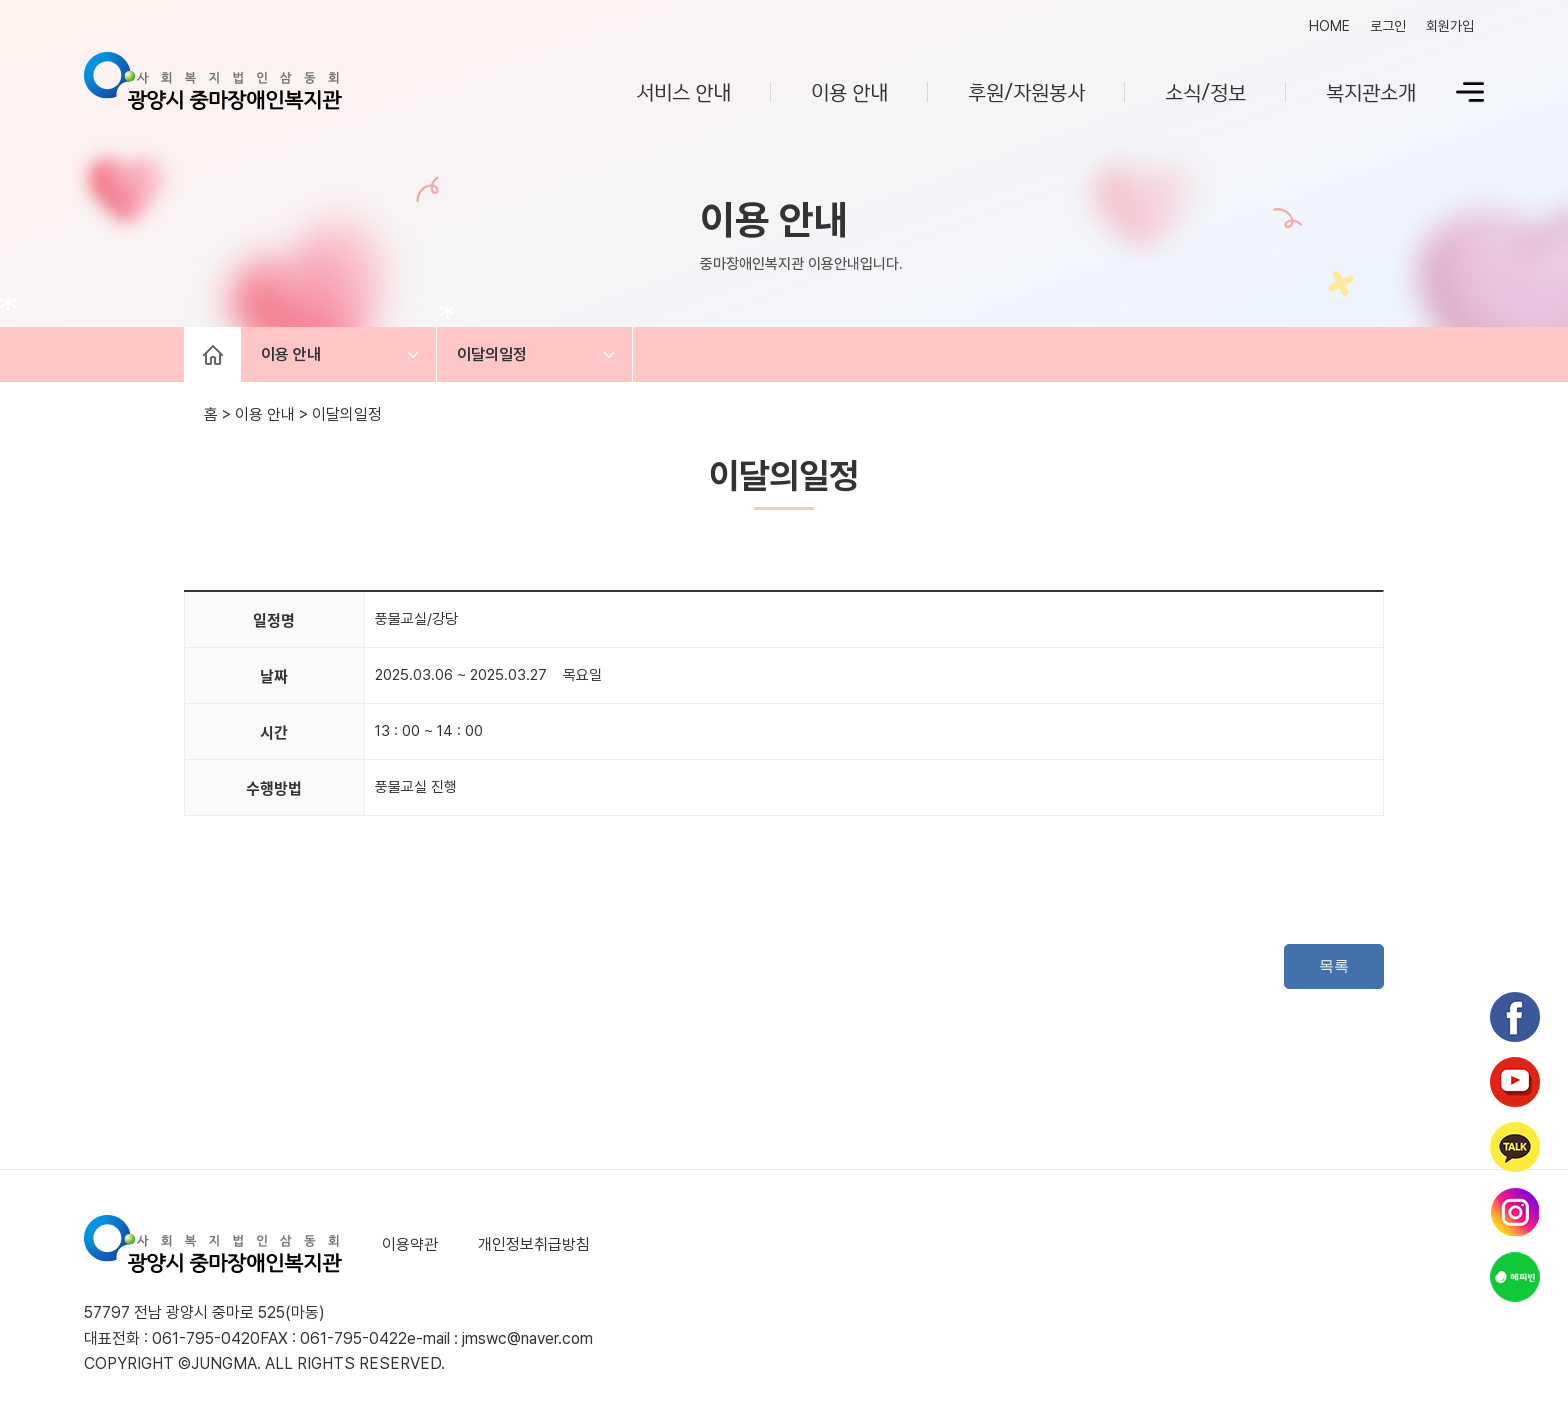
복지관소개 (1371, 91)
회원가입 (1450, 26)
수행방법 (274, 788)
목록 (1334, 965)
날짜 (274, 676)
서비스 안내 (683, 91)
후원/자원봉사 (1026, 91)
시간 (274, 732)
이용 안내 (849, 91)
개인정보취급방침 (534, 1244)
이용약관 (410, 1244)
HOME (1329, 26)
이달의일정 (492, 354)
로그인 (1388, 26)
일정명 (274, 620)
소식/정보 (1205, 91)
